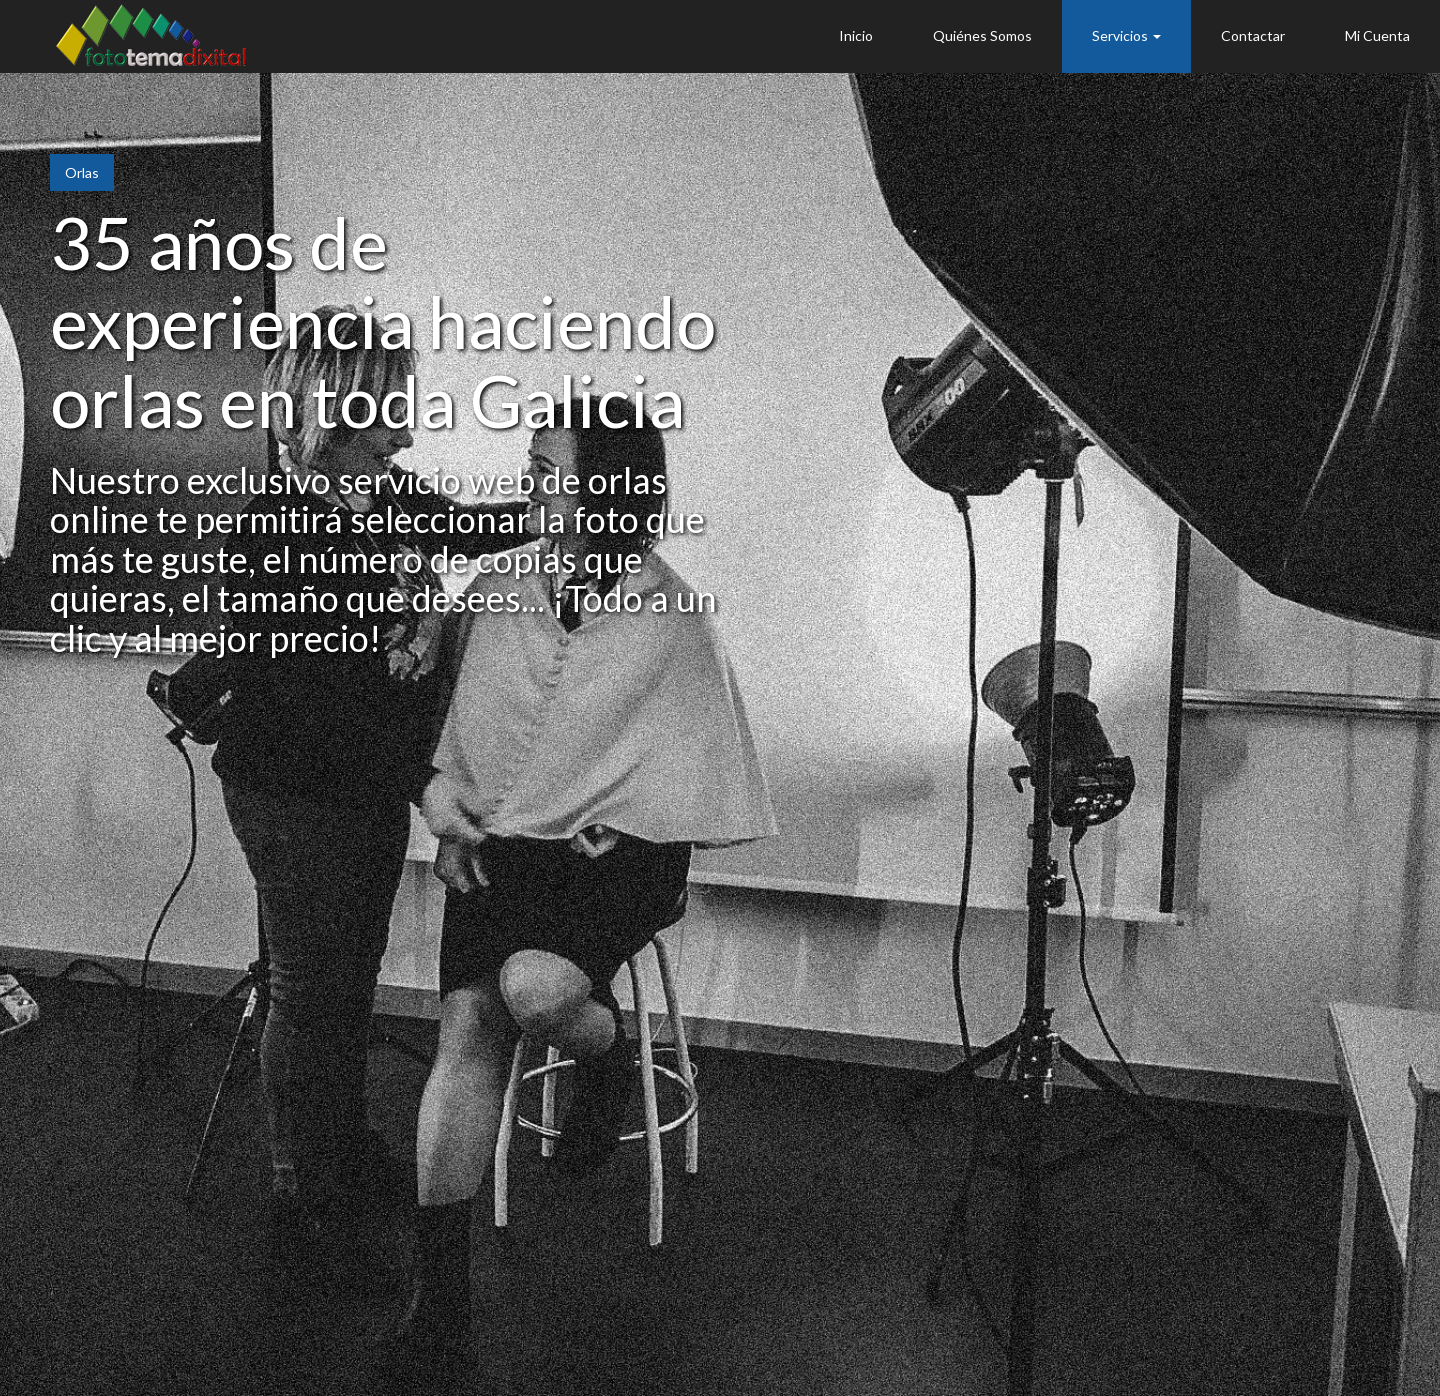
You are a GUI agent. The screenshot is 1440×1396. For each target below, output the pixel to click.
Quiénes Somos (982, 35)
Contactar (1253, 35)
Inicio (856, 35)
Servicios (1126, 35)
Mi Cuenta (1377, 35)
